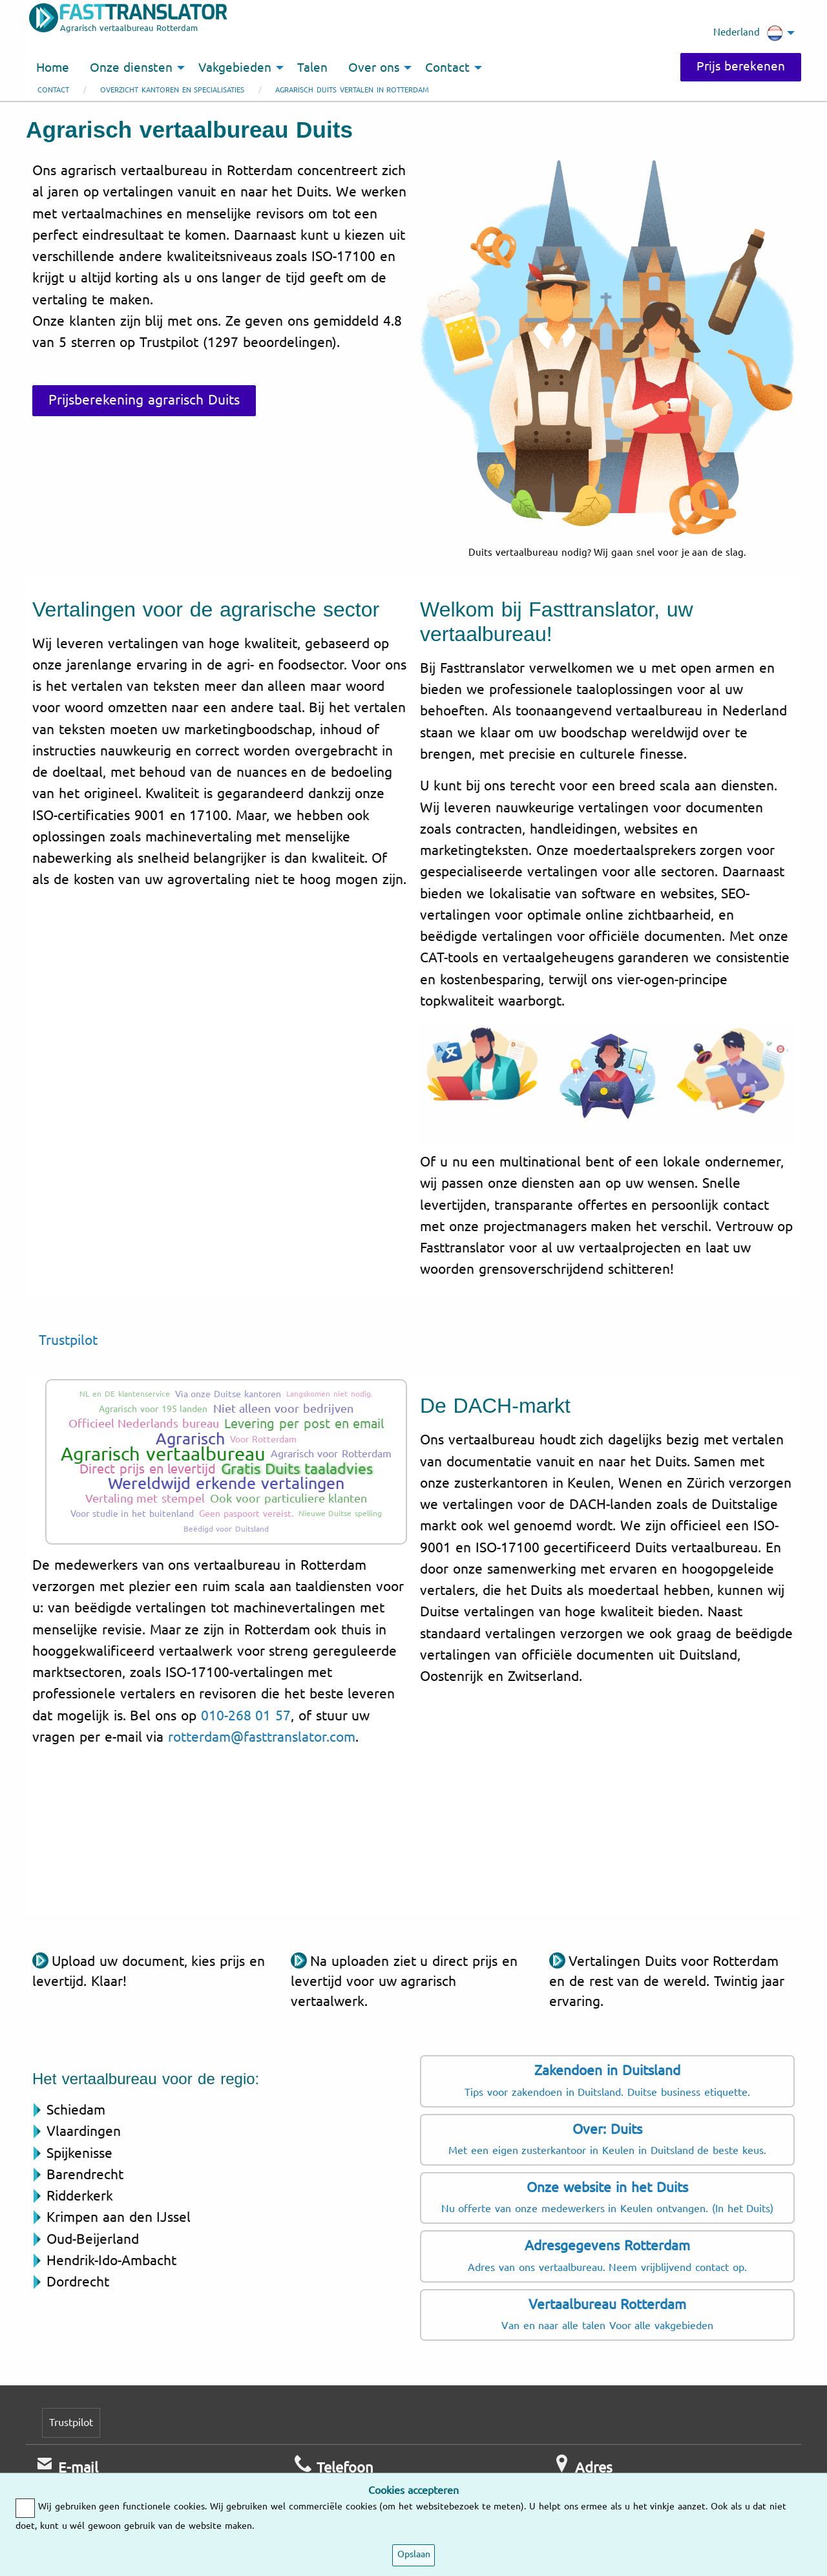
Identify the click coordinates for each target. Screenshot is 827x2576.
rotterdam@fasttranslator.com (261, 1737)
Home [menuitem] (52, 67)
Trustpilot (68, 1340)
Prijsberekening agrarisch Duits (144, 400)
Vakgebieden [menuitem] (234, 67)
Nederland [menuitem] (748, 33)
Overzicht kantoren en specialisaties (172, 90)
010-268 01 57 (246, 1716)
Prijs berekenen (740, 66)
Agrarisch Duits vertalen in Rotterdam (352, 90)
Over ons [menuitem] (373, 67)
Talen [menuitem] (312, 67)
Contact (53, 90)
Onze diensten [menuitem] (131, 67)
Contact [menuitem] (447, 67)
